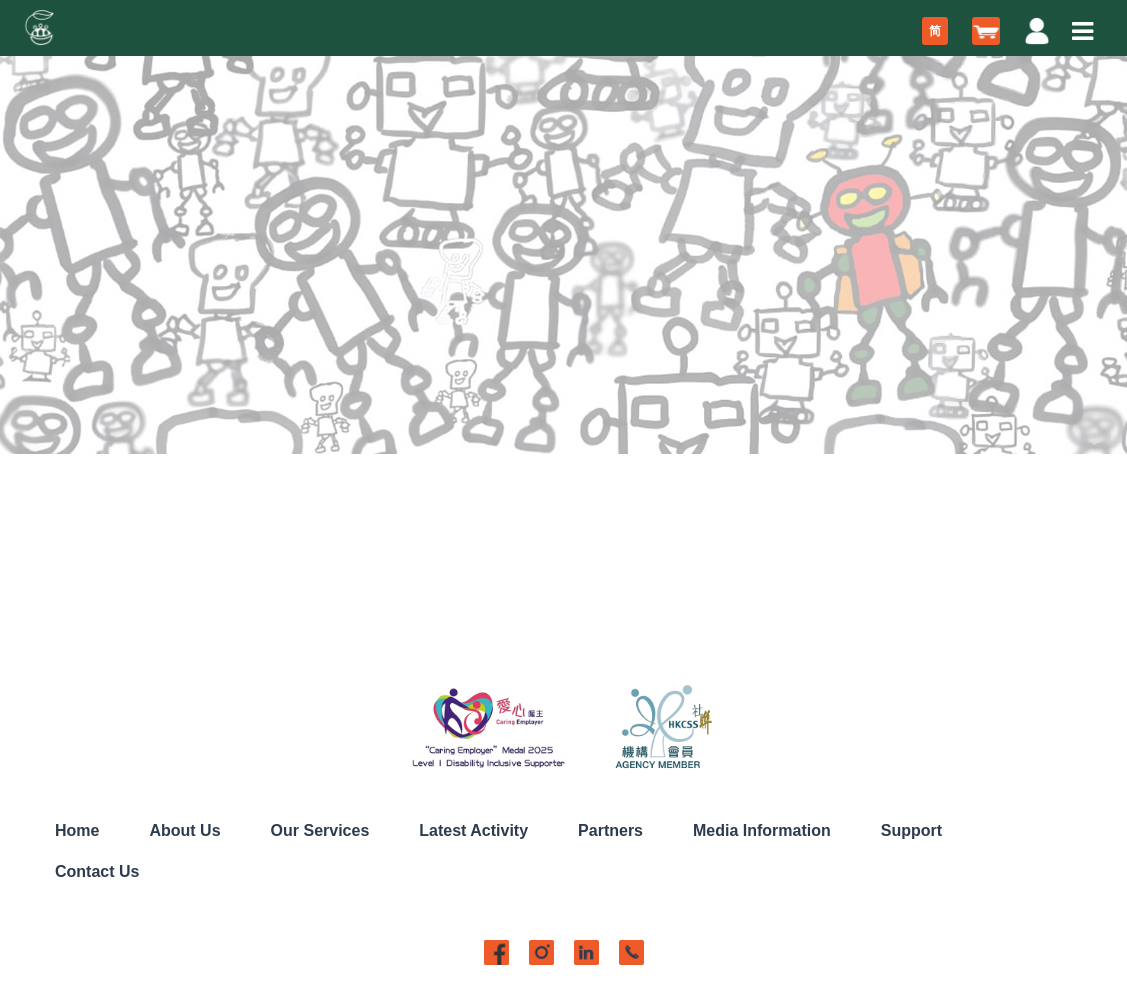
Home (77, 830)
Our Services (320, 830)
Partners (610, 830)
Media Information (762, 830)
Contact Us (97, 871)
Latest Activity (473, 830)
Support (911, 830)
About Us (184, 830)
